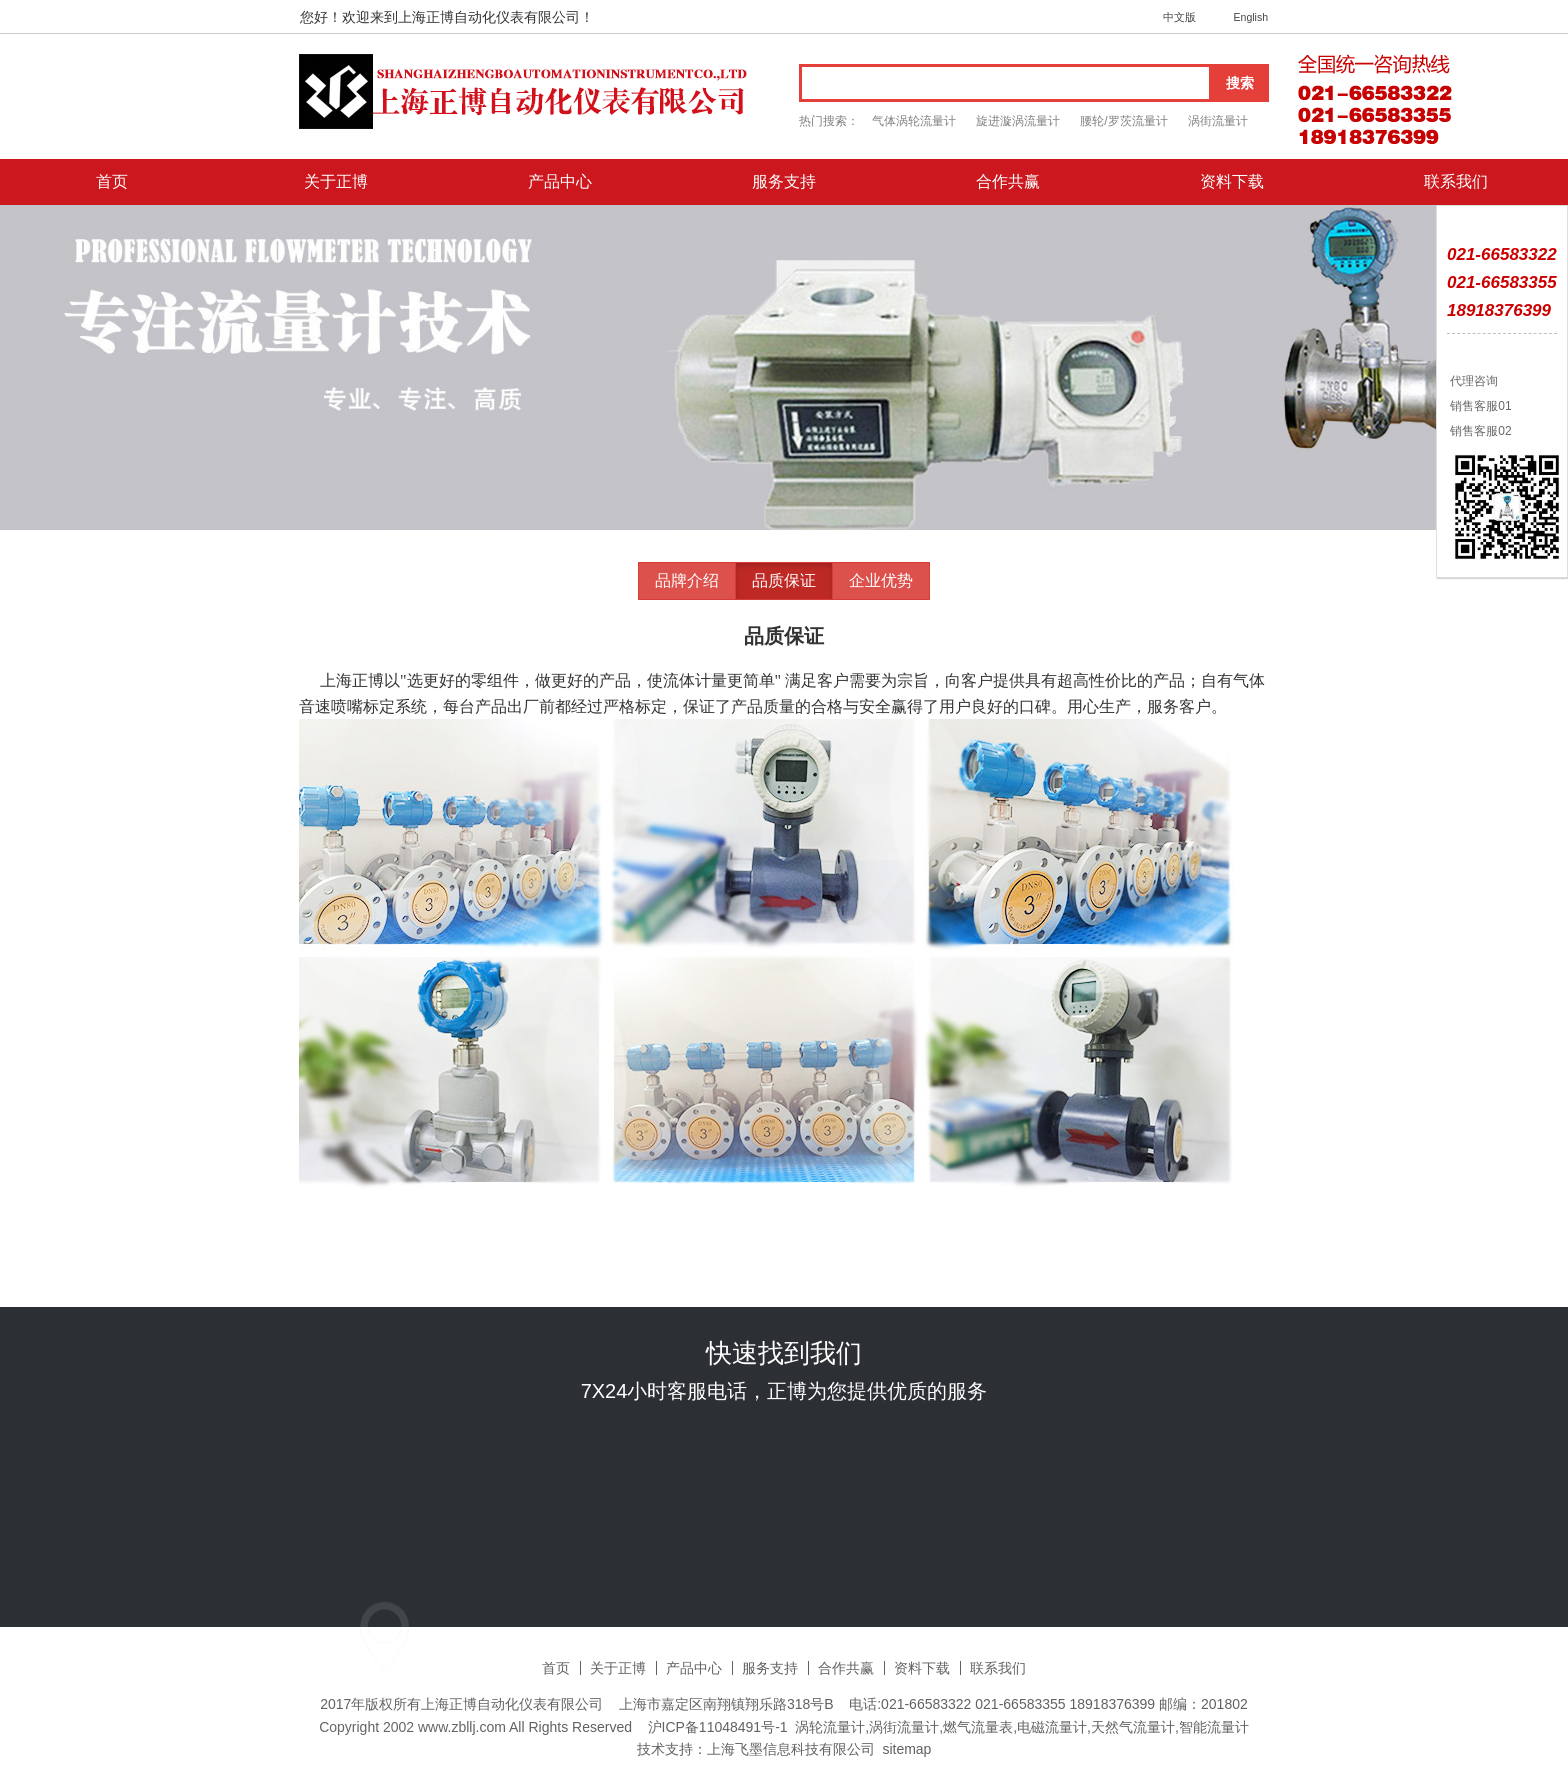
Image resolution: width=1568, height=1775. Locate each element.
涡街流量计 (1218, 121)
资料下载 (1232, 181)
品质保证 (784, 580)
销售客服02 (1479, 431)
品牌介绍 (687, 580)
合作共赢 (1008, 181)
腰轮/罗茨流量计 (1123, 121)
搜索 (1240, 83)
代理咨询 (1472, 381)
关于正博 (336, 181)
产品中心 (560, 181)
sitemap (906, 1749)
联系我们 (1456, 181)
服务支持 (784, 181)
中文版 (1179, 17)
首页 (112, 181)
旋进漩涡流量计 (1018, 121)
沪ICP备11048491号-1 (718, 1727)
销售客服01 (1479, 406)
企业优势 (881, 580)
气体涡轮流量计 (914, 121)
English (1251, 17)
